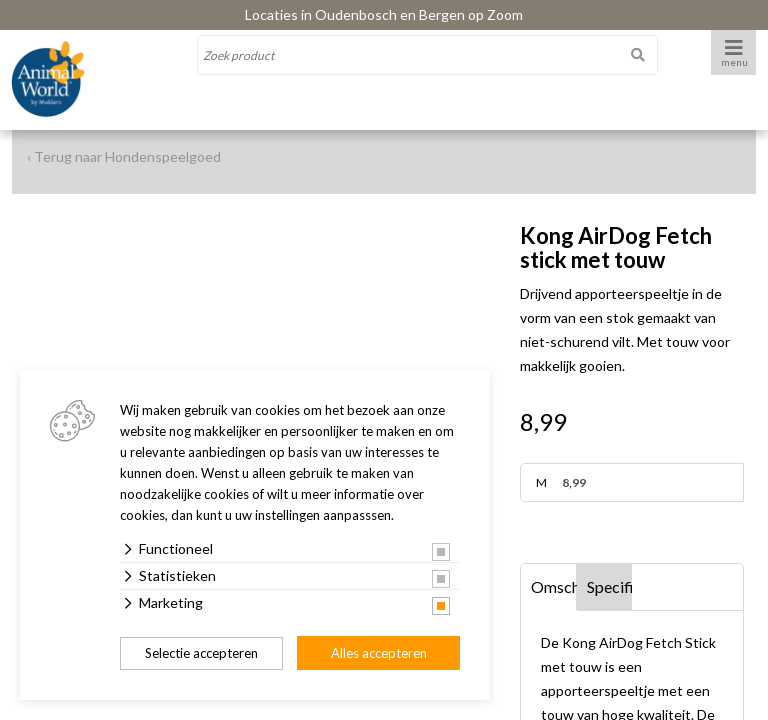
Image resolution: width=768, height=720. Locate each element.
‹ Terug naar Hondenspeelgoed (124, 156)
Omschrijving (554, 586)
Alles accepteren (379, 653)
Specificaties (610, 586)
